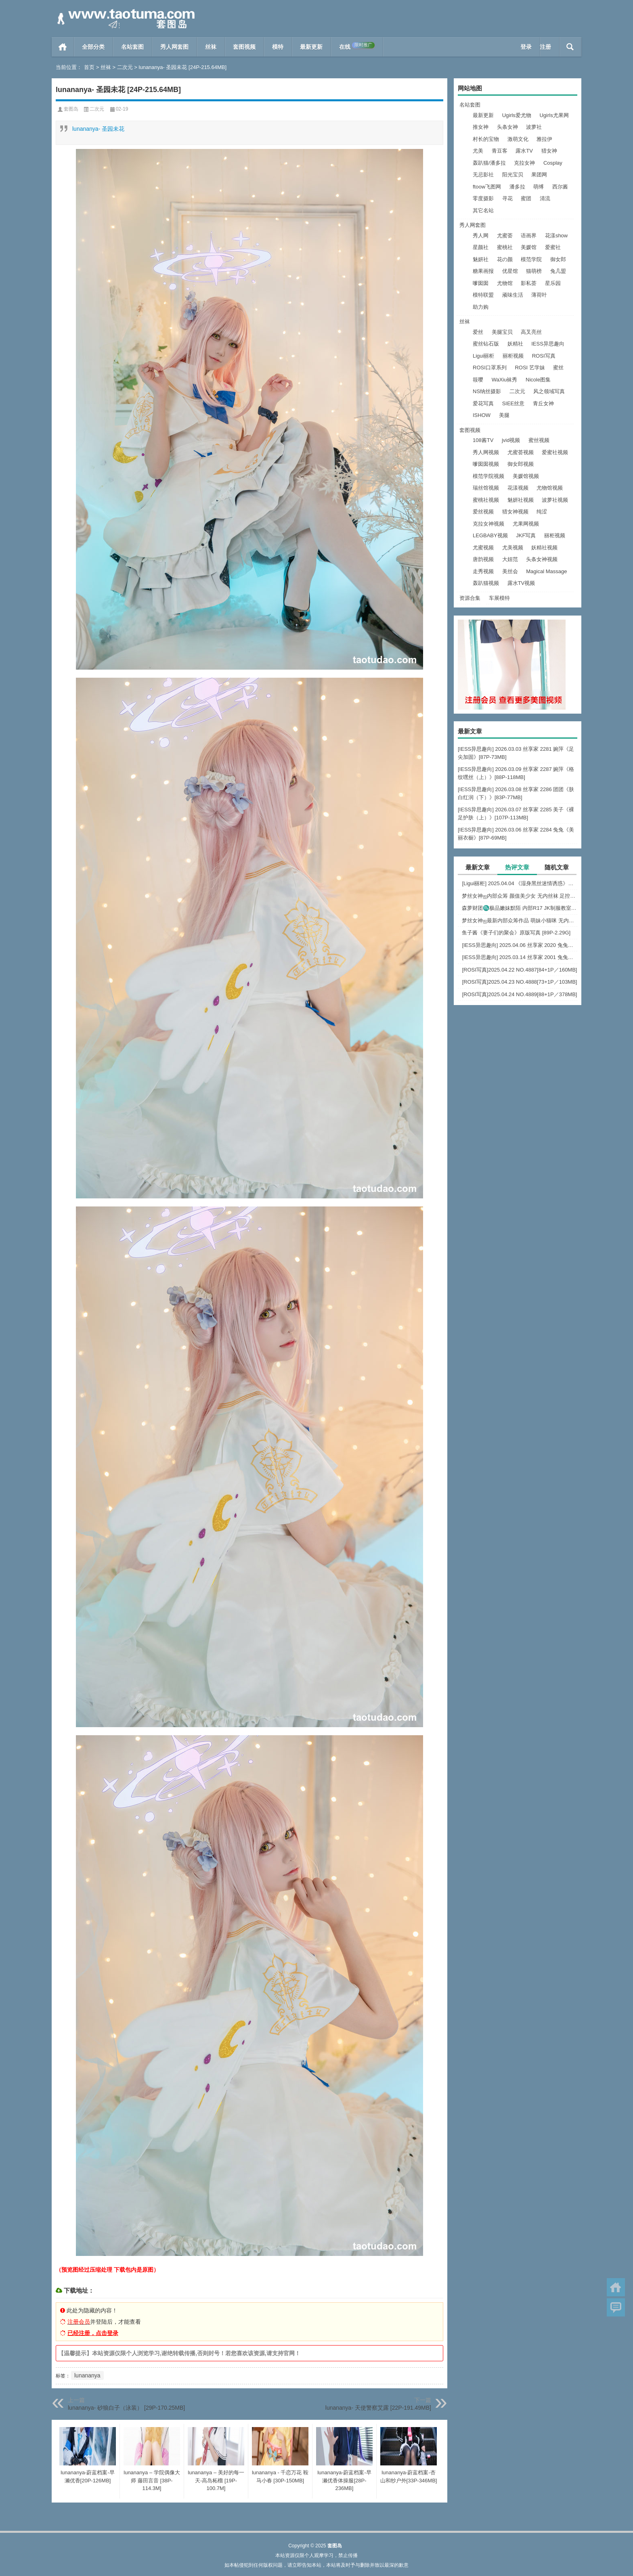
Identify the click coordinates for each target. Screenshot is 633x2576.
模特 (277, 47)
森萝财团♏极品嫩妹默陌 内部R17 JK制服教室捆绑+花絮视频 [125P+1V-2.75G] (519, 908)
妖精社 (515, 344)
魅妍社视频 (520, 500)
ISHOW (481, 415)
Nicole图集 (538, 380)
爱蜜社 (553, 247)
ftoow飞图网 (487, 187)
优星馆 (510, 271)
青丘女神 (543, 403)
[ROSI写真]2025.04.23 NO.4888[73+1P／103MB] (519, 982)
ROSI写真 (543, 356)
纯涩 (542, 512)
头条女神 (507, 127)
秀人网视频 (486, 452)
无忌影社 (483, 175)
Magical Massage (546, 571)
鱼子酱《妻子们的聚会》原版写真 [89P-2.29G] (516, 933)
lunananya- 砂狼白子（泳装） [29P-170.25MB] (126, 2407)
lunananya (87, 2375)
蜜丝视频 (538, 440)
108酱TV (483, 440)
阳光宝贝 (512, 175)
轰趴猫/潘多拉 (489, 163)
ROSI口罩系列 (490, 367)
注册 (545, 47)
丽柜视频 (513, 356)
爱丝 (478, 332)
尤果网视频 (526, 524)
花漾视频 (517, 488)
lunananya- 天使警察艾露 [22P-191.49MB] (378, 2407)
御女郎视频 (520, 464)
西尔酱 (560, 187)
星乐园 (553, 283)
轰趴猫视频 (486, 583)
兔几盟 (558, 271)
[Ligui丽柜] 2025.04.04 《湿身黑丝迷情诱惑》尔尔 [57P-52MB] (519, 883)
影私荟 (529, 283)
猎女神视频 (515, 512)
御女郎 (558, 259)
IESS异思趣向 (547, 344)
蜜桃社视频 (486, 500)
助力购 (480, 307)
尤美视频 (512, 548)
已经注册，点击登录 (92, 2333)
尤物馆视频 (550, 488)
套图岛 (71, 109)
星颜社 (480, 247)
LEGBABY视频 (490, 535)
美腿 (504, 415)
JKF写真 (526, 535)
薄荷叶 (539, 295)
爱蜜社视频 (555, 452)
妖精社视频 (544, 548)
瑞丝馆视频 (486, 488)
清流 (545, 198)
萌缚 (538, 187)
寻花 (507, 198)
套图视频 (244, 47)
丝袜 (210, 47)
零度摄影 (483, 198)
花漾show (556, 235)
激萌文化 (517, 139)
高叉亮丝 (531, 332)
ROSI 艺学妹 (530, 367)
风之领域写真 (549, 391)
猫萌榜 (534, 271)
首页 (63, 47)
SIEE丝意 (513, 403)
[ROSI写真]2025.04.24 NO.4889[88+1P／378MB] (519, 994)
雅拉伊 (544, 139)
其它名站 (483, 210)
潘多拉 (517, 187)
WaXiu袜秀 (505, 380)
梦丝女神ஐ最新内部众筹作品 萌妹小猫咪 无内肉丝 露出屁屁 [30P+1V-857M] (519, 920)
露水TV (524, 151)
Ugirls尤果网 (553, 115)
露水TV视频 (521, 583)
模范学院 (531, 259)
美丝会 (510, 571)
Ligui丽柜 (483, 356)
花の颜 (505, 259)
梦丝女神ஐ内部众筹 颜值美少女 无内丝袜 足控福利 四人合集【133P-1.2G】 (519, 896)
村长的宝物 (486, 139)
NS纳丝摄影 (487, 391)
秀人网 (480, 235)
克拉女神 (524, 163)
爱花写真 (483, 403)
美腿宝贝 (502, 332)
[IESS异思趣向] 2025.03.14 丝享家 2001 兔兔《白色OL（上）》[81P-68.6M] (519, 957)
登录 (526, 47)
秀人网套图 (174, 47)
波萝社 (534, 127)
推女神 (480, 127)
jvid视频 (511, 440)
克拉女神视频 (488, 524)
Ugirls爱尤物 (516, 115)
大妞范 (510, 559)
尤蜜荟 (505, 235)
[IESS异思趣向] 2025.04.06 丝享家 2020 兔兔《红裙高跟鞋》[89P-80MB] (519, 945)
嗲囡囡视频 (486, 464)
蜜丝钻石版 (486, 344)
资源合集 (469, 598)
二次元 (125, 67)
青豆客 (499, 151)
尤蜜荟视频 (520, 452)
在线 (357, 46)
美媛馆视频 (526, 476)
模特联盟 (483, 295)
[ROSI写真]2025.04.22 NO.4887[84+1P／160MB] (519, 970)
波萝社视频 (555, 500)
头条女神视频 (542, 559)
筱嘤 (478, 380)
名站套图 (132, 47)
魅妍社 (480, 259)
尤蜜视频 (483, 548)
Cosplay (552, 163)
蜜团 (526, 198)
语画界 (529, 235)
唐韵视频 (483, 559)
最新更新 (311, 47)
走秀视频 (483, 571)
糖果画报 (483, 271)
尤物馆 (505, 283)
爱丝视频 (483, 512)
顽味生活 (512, 295)
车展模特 (499, 598)
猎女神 (549, 151)
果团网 (539, 175)
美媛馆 (529, 247)
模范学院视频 (488, 476)
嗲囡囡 (480, 283)
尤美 (478, 151)
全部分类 (93, 47)
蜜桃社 (505, 247)
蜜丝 (558, 367)
